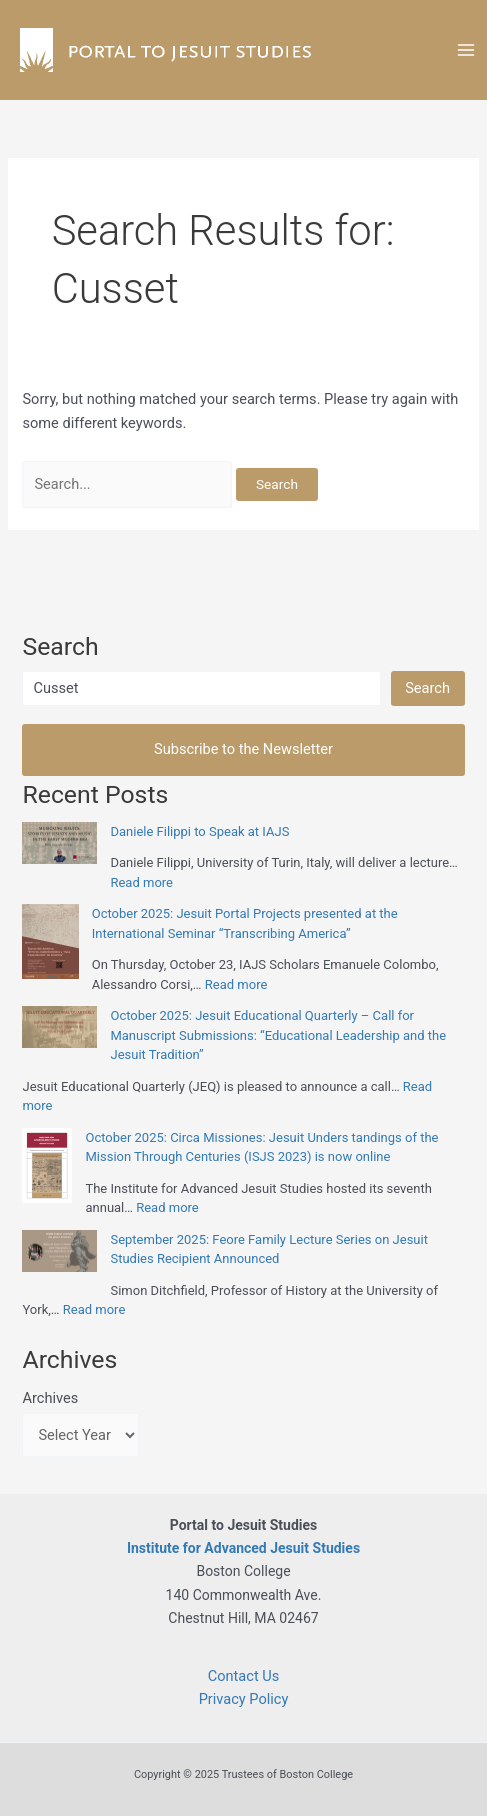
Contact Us (244, 1676)
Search (427, 688)
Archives (50, 1398)
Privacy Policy (244, 1699)
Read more (141, 882)
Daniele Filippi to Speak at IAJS (199, 831)
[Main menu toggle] (466, 50)
